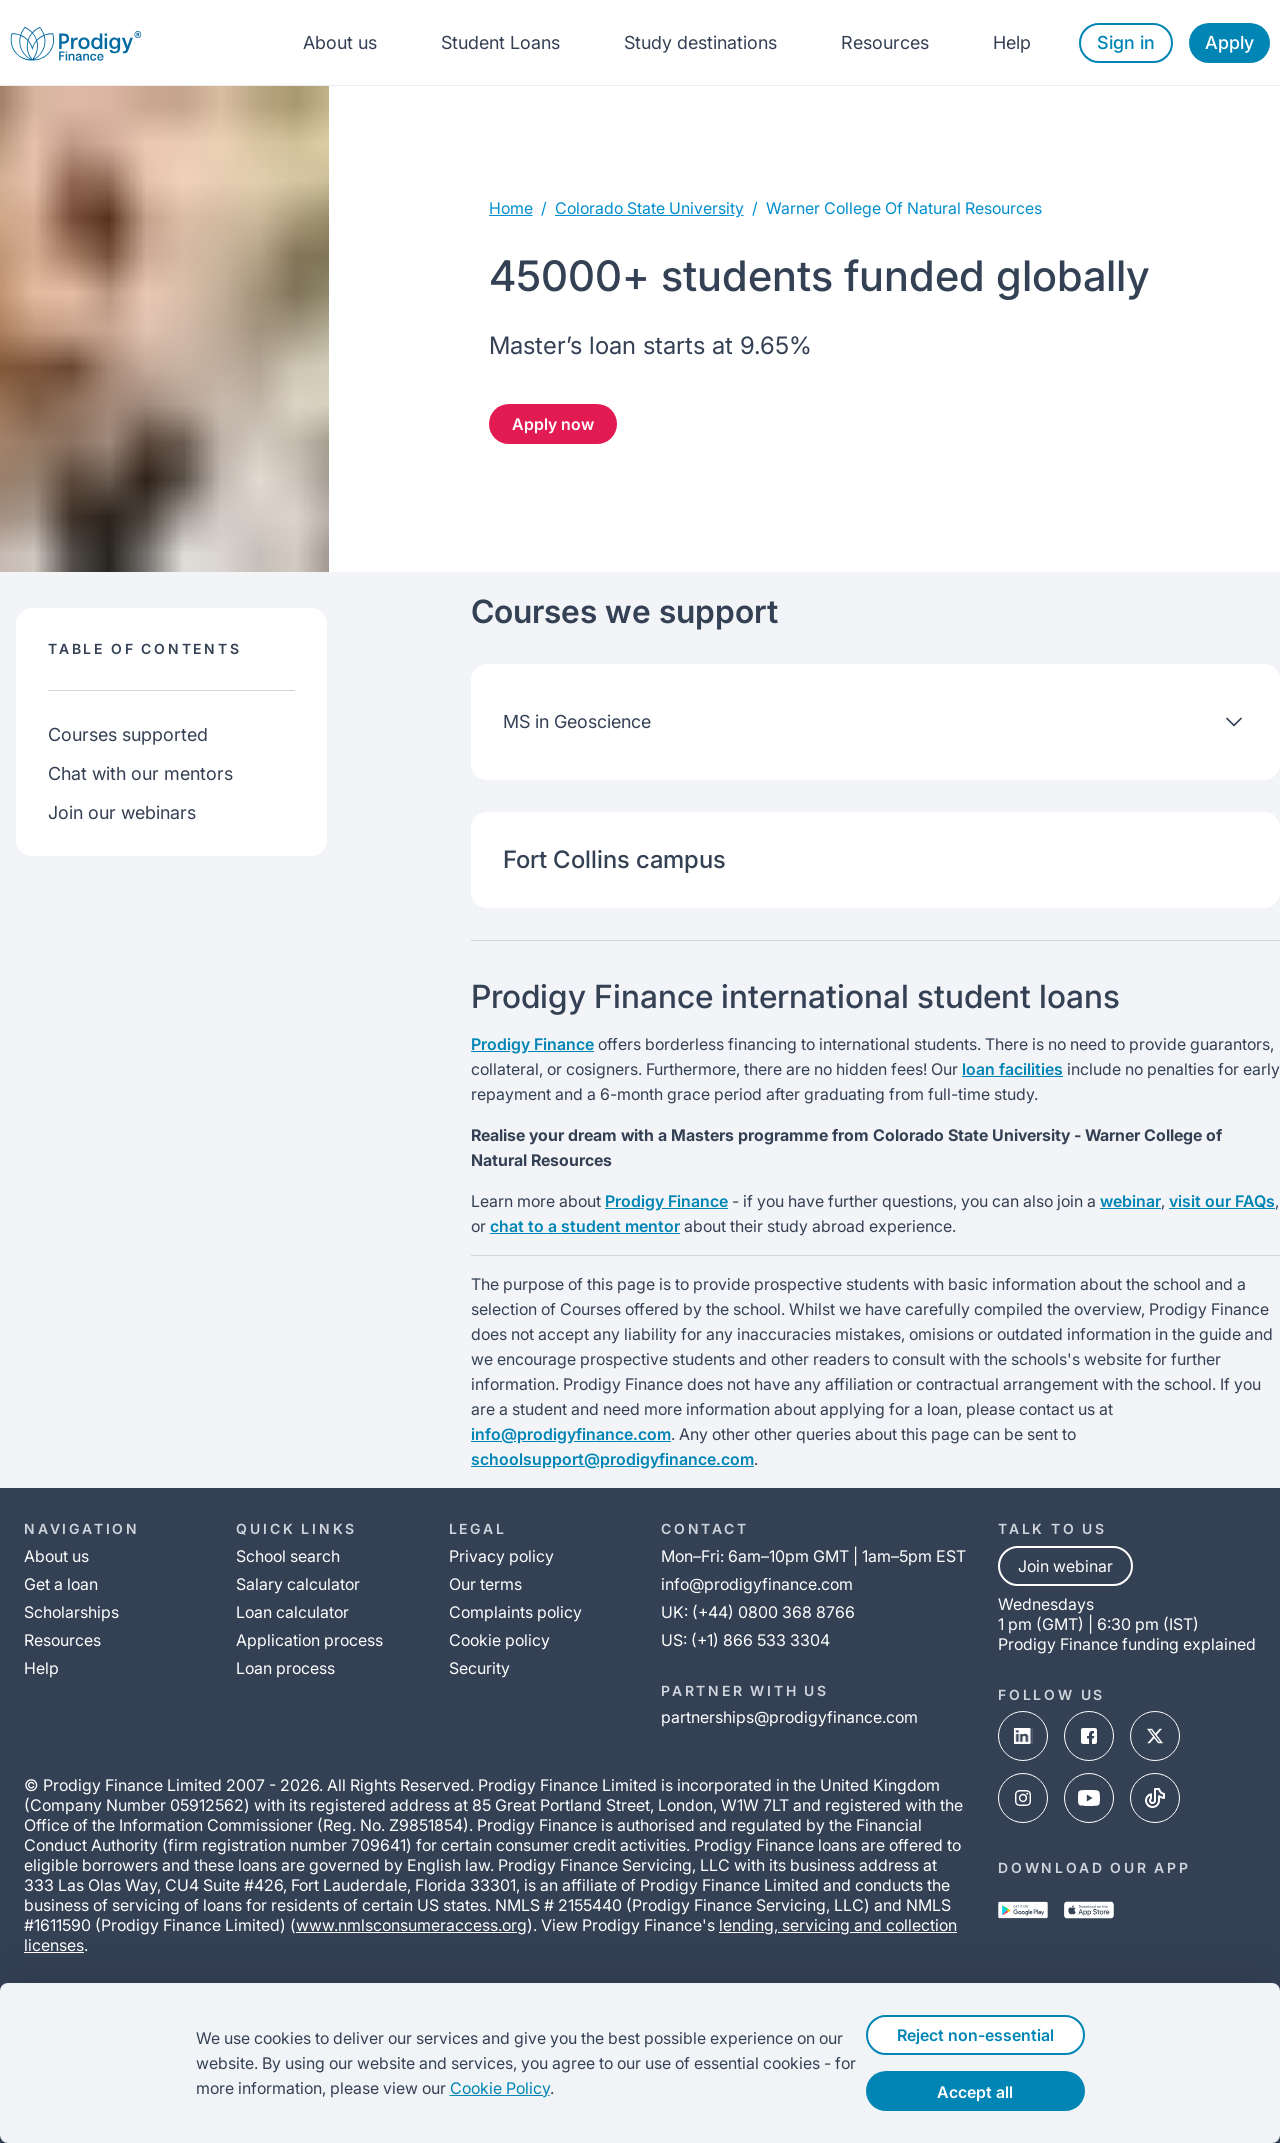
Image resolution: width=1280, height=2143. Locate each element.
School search (288, 1556)
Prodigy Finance (532, 1044)
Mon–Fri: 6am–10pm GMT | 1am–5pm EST (813, 1556)
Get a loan (61, 1584)
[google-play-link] (1023, 1912)
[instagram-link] (1023, 1800)
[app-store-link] (1089, 1912)
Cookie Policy (461, 2088)
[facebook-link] (1089, 1738)
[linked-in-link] (1023, 1738)
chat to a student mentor (585, 1226)
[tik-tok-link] (1155, 1800)
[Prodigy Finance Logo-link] (76, 42)
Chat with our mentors (140, 773)
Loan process (285, 1668)
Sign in (1126, 42)
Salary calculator (298, 1584)
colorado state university (649, 208)
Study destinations (700, 42)
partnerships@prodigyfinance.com (789, 1717)
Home (511, 208)
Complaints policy (515, 1612)
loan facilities (1012, 1069)
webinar (1130, 1201)
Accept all (998, 2092)
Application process (309, 1640)
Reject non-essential (998, 2035)
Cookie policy (499, 1640)
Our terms (485, 1584)
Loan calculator (292, 1612)
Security (479, 1668)
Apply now (553, 424)
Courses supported (128, 734)
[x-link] (1155, 1738)
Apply (1229, 42)
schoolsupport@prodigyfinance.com (612, 1459)
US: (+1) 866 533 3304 (745, 1640)
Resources (885, 42)
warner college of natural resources (904, 208)
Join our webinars (122, 812)
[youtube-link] (1089, 1800)
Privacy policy (501, 1556)
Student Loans (500, 42)
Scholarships (71, 1612)
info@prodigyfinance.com (571, 1434)
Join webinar (1065, 1566)
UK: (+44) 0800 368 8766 (758, 1612)
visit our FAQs (1222, 1201)
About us (340, 42)
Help (1012, 42)
